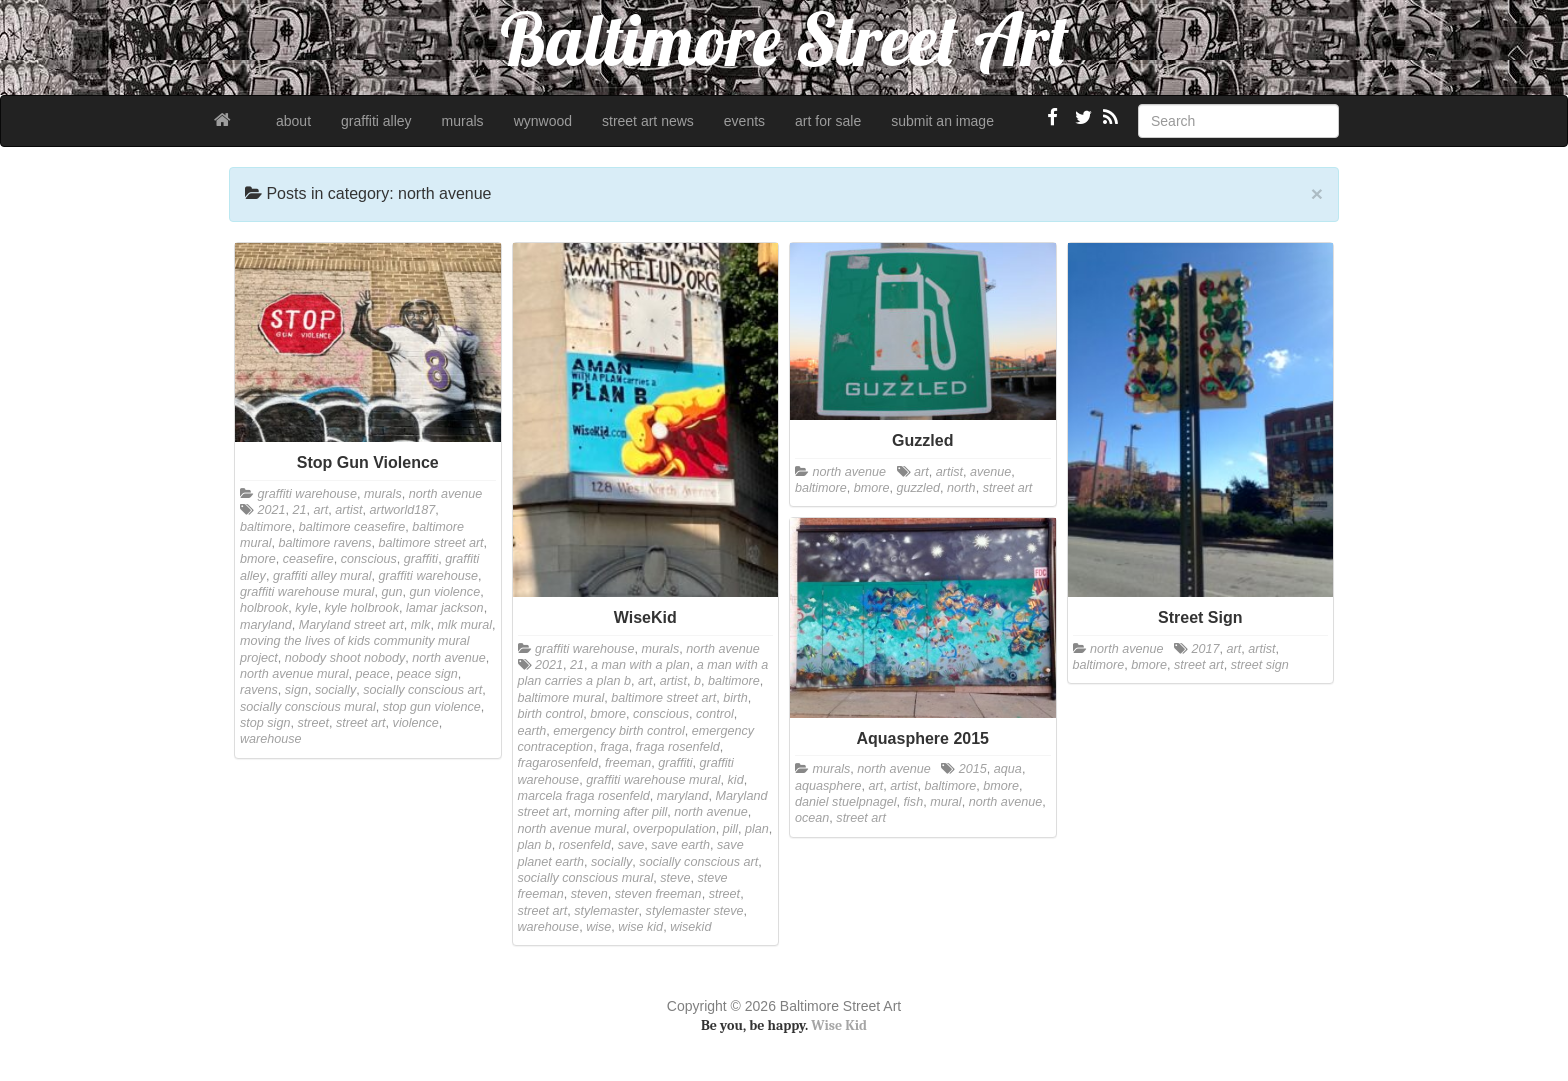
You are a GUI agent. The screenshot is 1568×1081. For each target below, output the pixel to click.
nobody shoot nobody (345, 658)
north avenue (446, 494)
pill (730, 829)
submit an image (942, 121)
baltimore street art (431, 543)
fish (914, 802)
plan (757, 829)
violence (416, 723)
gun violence (444, 592)
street (313, 723)
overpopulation (674, 829)
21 (300, 510)
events (744, 121)
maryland (266, 625)
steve (675, 878)
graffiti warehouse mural (307, 592)
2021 (272, 510)
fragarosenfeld (558, 763)
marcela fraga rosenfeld (584, 796)
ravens (259, 690)
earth (532, 731)
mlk (421, 625)
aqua (1008, 769)
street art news (648, 121)
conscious (369, 559)
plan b (535, 845)
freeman (628, 763)
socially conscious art (422, 690)
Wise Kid (839, 1025)
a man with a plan (640, 665)
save (631, 845)
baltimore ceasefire (352, 527)
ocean (812, 818)
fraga (614, 747)
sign (296, 690)
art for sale (828, 121)
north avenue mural (294, 674)
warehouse (271, 739)
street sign (1260, 665)
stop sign (265, 723)
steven (589, 894)
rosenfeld (585, 845)
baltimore (266, 527)
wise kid (640, 927)
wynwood (543, 121)
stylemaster (606, 911)
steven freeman (658, 894)
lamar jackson (445, 608)
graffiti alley (376, 121)
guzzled (918, 488)
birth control (551, 714)
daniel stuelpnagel (846, 802)
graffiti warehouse (307, 494)
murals (463, 121)
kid (736, 780)
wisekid (690, 927)
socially (335, 690)
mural (946, 802)
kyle (306, 608)
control (715, 714)
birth (735, 698)
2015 (973, 769)
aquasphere (828, 786)
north (961, 488)
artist (348, 510)
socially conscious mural (308, 707)
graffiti (421, 559)
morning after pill (620, 812)
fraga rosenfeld (678, 747)
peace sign (427, 674)
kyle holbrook (362, 608)
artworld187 (403, 510)
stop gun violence (432, 707)
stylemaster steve (695, 911)
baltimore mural (561, 698)
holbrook (264, 608)
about (293, 121)
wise (598, 927)
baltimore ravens (325, 543)
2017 (1206, 649)
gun (391, 592)
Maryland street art (351, 625)
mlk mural (464, 625)
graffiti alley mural (322, 576)
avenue (990, 472)
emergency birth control (619, 731)
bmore (258, 559)
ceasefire (308, 559)
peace (373, 674)
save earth (680, 845)
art (321, 510)
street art (361, 723)
